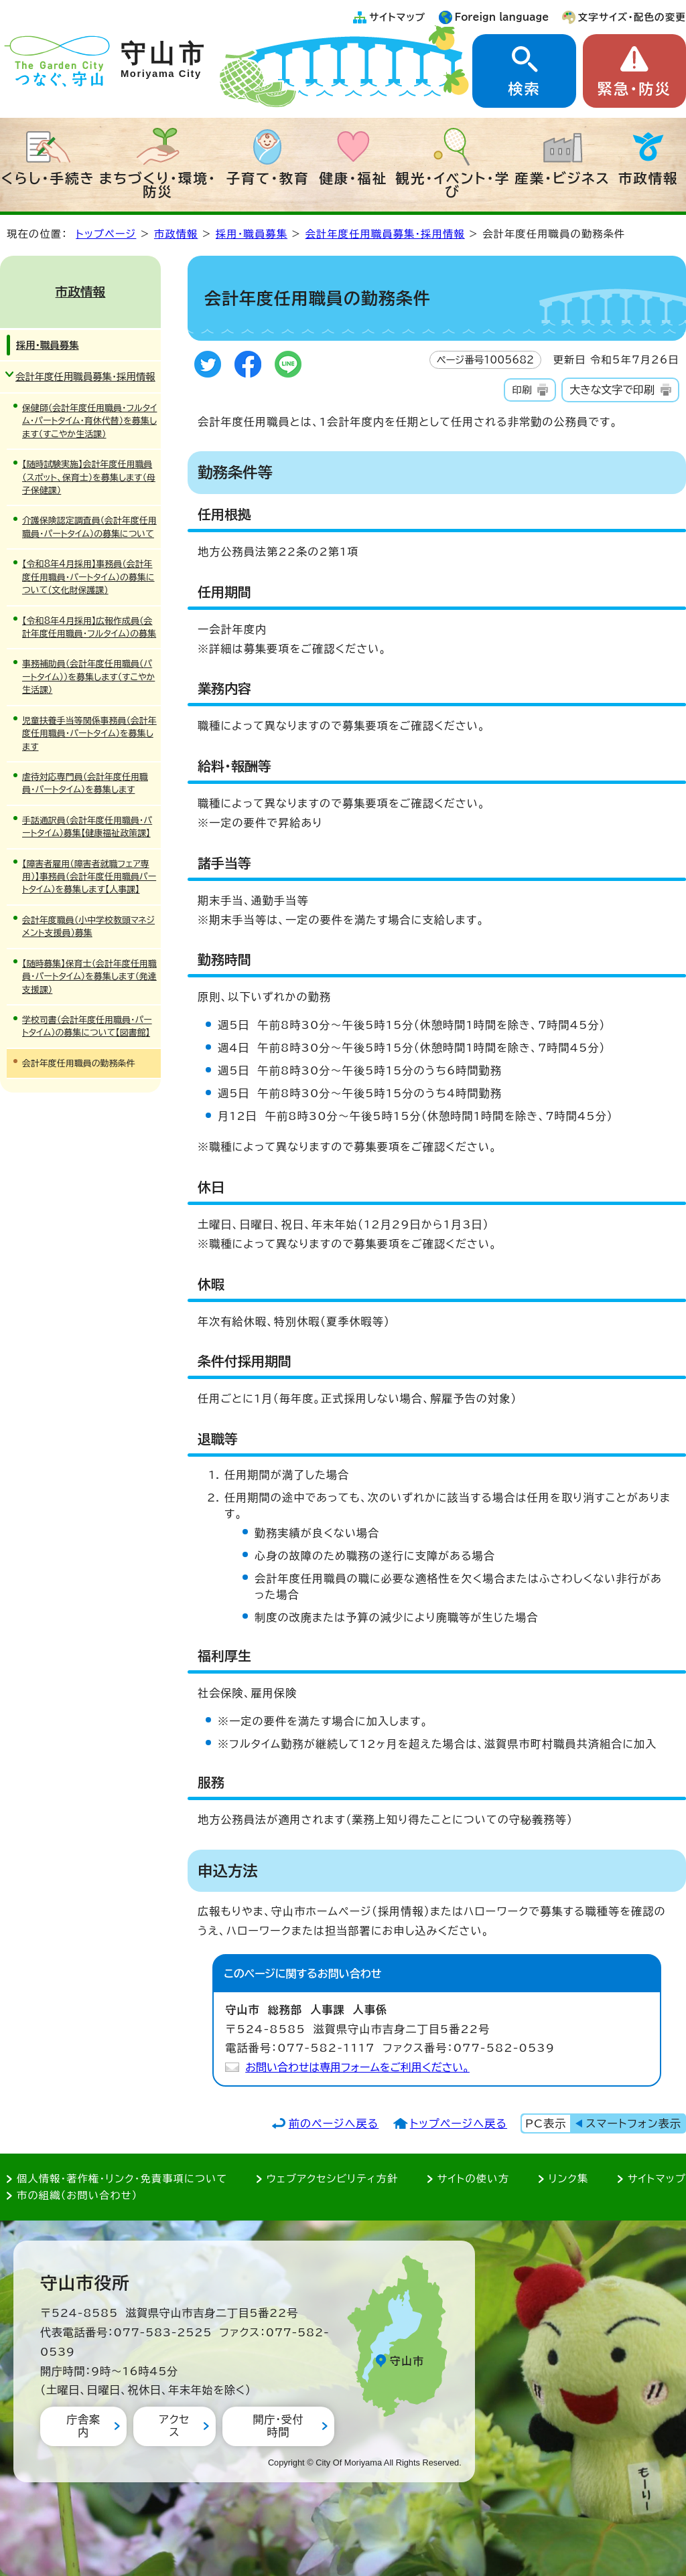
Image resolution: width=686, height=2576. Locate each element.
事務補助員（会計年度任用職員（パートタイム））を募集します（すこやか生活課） (88, 676)
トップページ (106, 234)
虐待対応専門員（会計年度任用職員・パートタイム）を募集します (85, 783)
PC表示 (545, 2123)
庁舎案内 (83, 2425)
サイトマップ (397, 17)
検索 (524, 89)
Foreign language (502, 17)
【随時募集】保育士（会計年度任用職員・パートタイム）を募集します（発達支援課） (89, 976)
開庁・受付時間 (278, 2425)
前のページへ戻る (334, 2123)
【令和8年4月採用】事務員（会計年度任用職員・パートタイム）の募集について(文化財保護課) (88, 577)
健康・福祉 (353, 178)
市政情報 (648, 178)
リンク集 (569, 2179)
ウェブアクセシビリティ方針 (333, 2179)
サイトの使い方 (473, 2179)
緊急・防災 (634, 89)
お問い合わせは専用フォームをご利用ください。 (357, 2067)
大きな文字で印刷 (612, 389)
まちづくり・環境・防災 (157, 184)
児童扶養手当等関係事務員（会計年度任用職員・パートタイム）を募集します (89, 733)
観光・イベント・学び (453, 184)
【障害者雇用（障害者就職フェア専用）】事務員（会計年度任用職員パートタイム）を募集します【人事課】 (89, 877)
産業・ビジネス (562, 178)
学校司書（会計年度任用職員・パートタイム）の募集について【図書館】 (87, 1026)
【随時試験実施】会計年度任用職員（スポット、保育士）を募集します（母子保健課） (88, 477)
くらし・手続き (48, 178)
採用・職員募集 (251, 234)
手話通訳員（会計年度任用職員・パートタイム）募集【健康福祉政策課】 (87, 826)
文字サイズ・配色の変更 (632, 17)
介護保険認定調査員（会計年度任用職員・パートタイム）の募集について (89, 527)
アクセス (174, 2425)
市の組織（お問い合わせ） (77, 2195)
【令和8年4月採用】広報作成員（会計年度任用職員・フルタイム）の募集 (89, 627)
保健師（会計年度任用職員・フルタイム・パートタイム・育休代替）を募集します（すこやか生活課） (89, 421)
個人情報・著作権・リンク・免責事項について (122, 2179)
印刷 (521, 390)
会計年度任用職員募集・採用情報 (385, 234)
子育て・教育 (267, 178)
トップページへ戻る (458, 2123)
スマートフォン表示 (633, 2123)
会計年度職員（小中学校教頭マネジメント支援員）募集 (88, 926)
